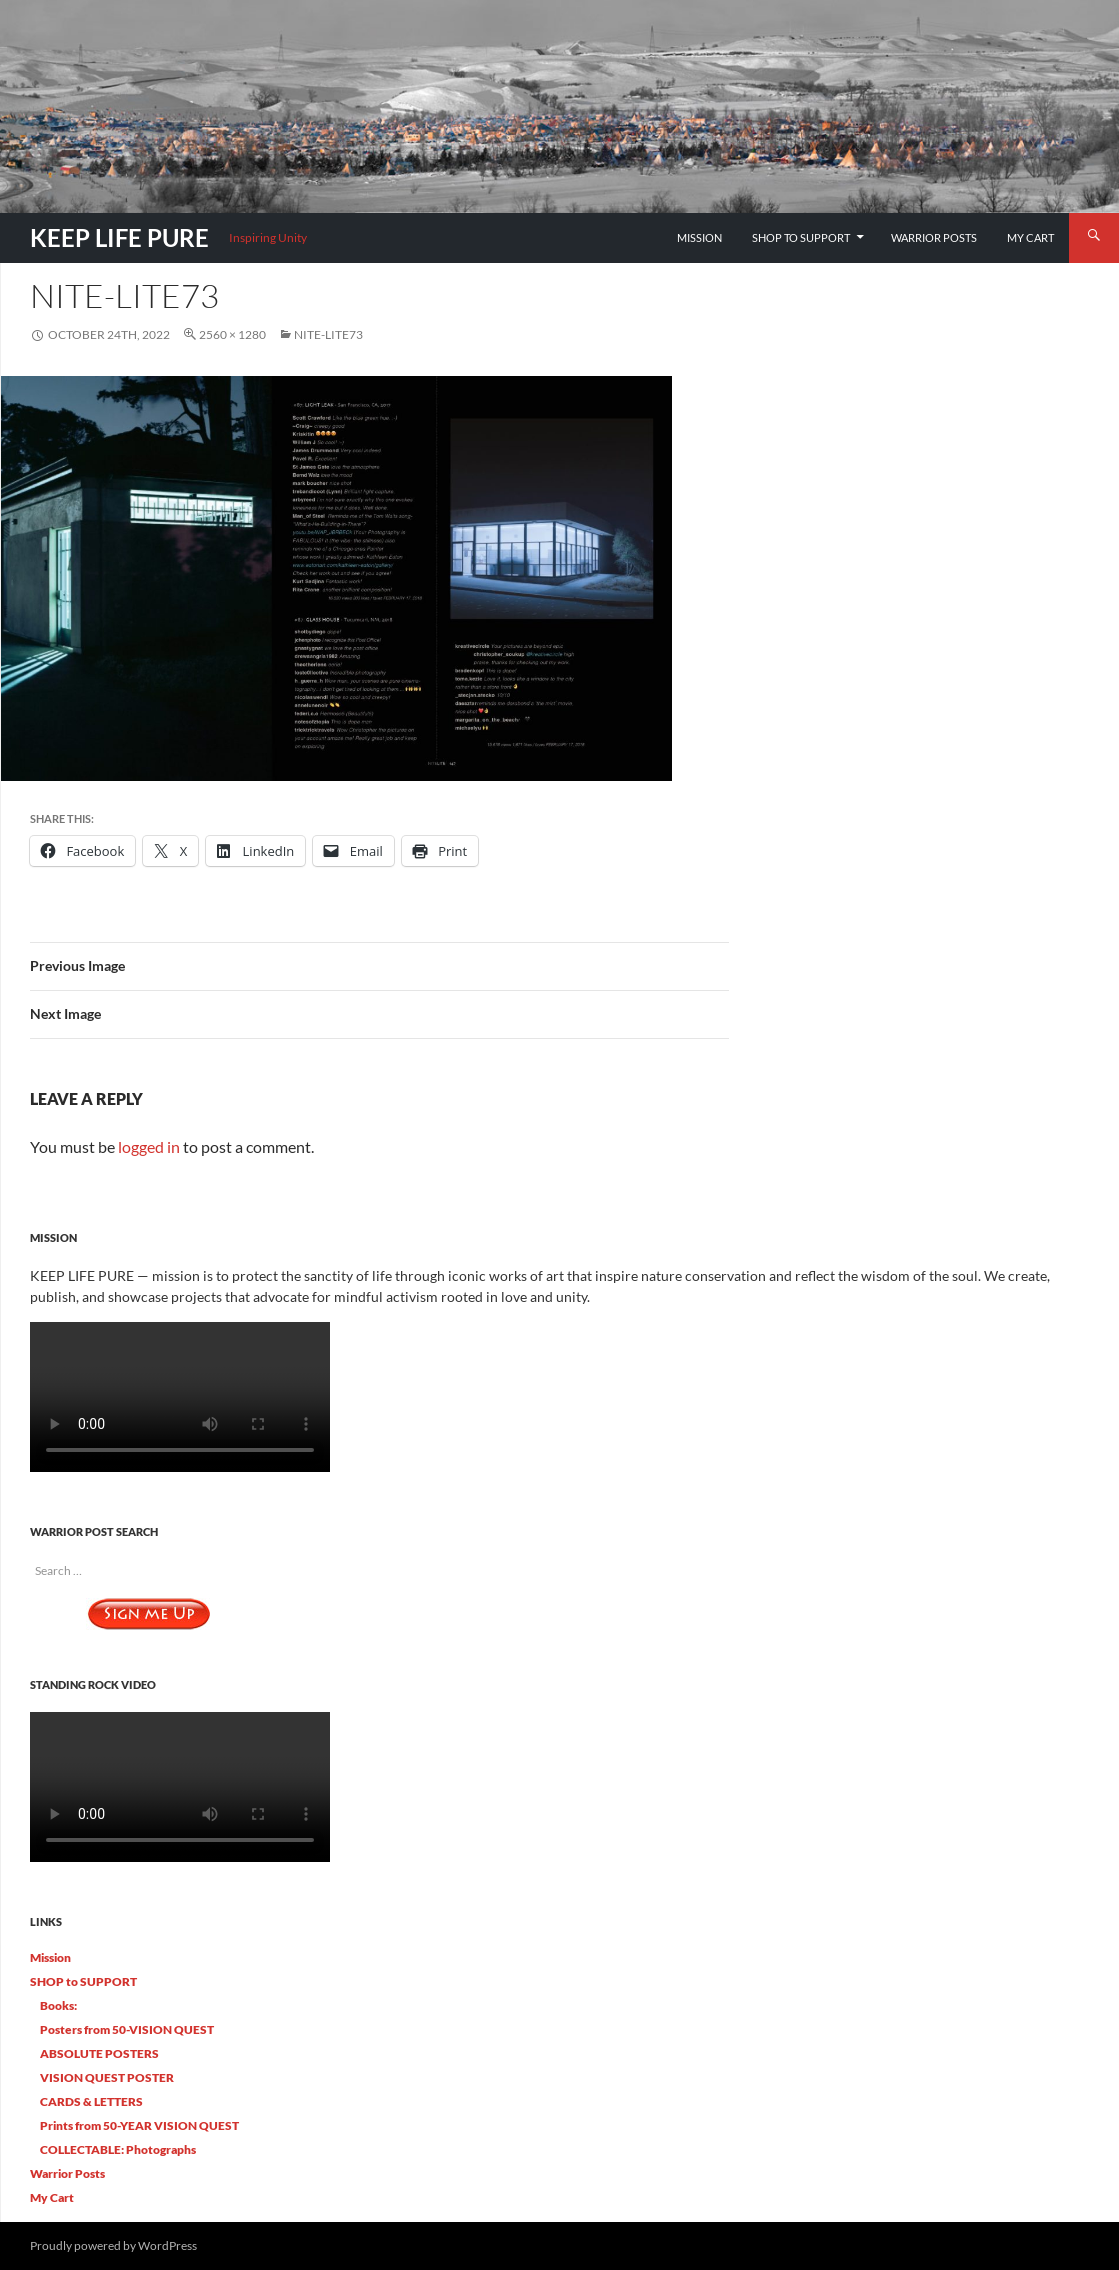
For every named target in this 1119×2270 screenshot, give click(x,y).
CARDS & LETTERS (91, 2101)
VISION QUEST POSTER (107, 2077)
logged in (149, 1146)
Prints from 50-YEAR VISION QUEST (139, 2125)
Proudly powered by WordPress (113, 2245)
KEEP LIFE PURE (119, 237)
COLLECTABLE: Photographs (118, 2149)
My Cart (1030, 237)
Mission (699, 237)
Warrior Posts (934, 237)
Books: (58, 2005)
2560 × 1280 (232, 334)
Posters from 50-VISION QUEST (127, 2029)
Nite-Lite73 (328, 334)
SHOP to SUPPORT (801, 237)
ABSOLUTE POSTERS (99, 2053)
